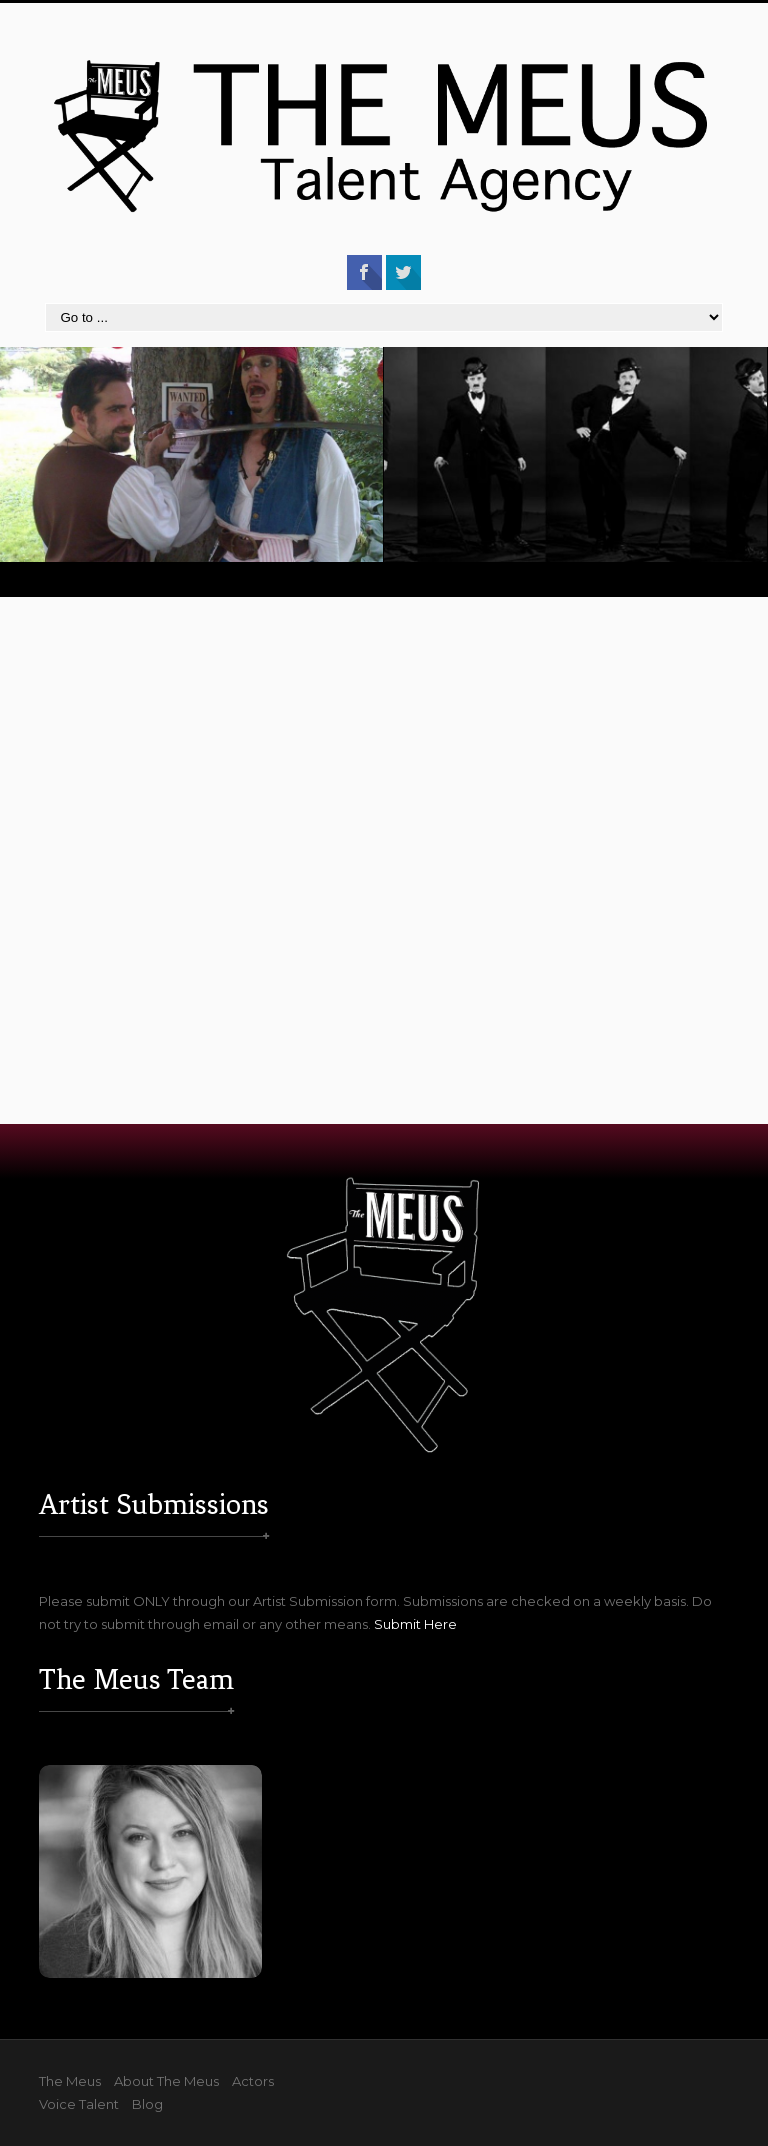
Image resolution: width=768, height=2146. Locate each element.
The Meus (70, 2081)
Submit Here (415, 1624)
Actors (253, 2081)
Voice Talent (79, 2104)
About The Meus (166, 2081)
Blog (147, 2104)
